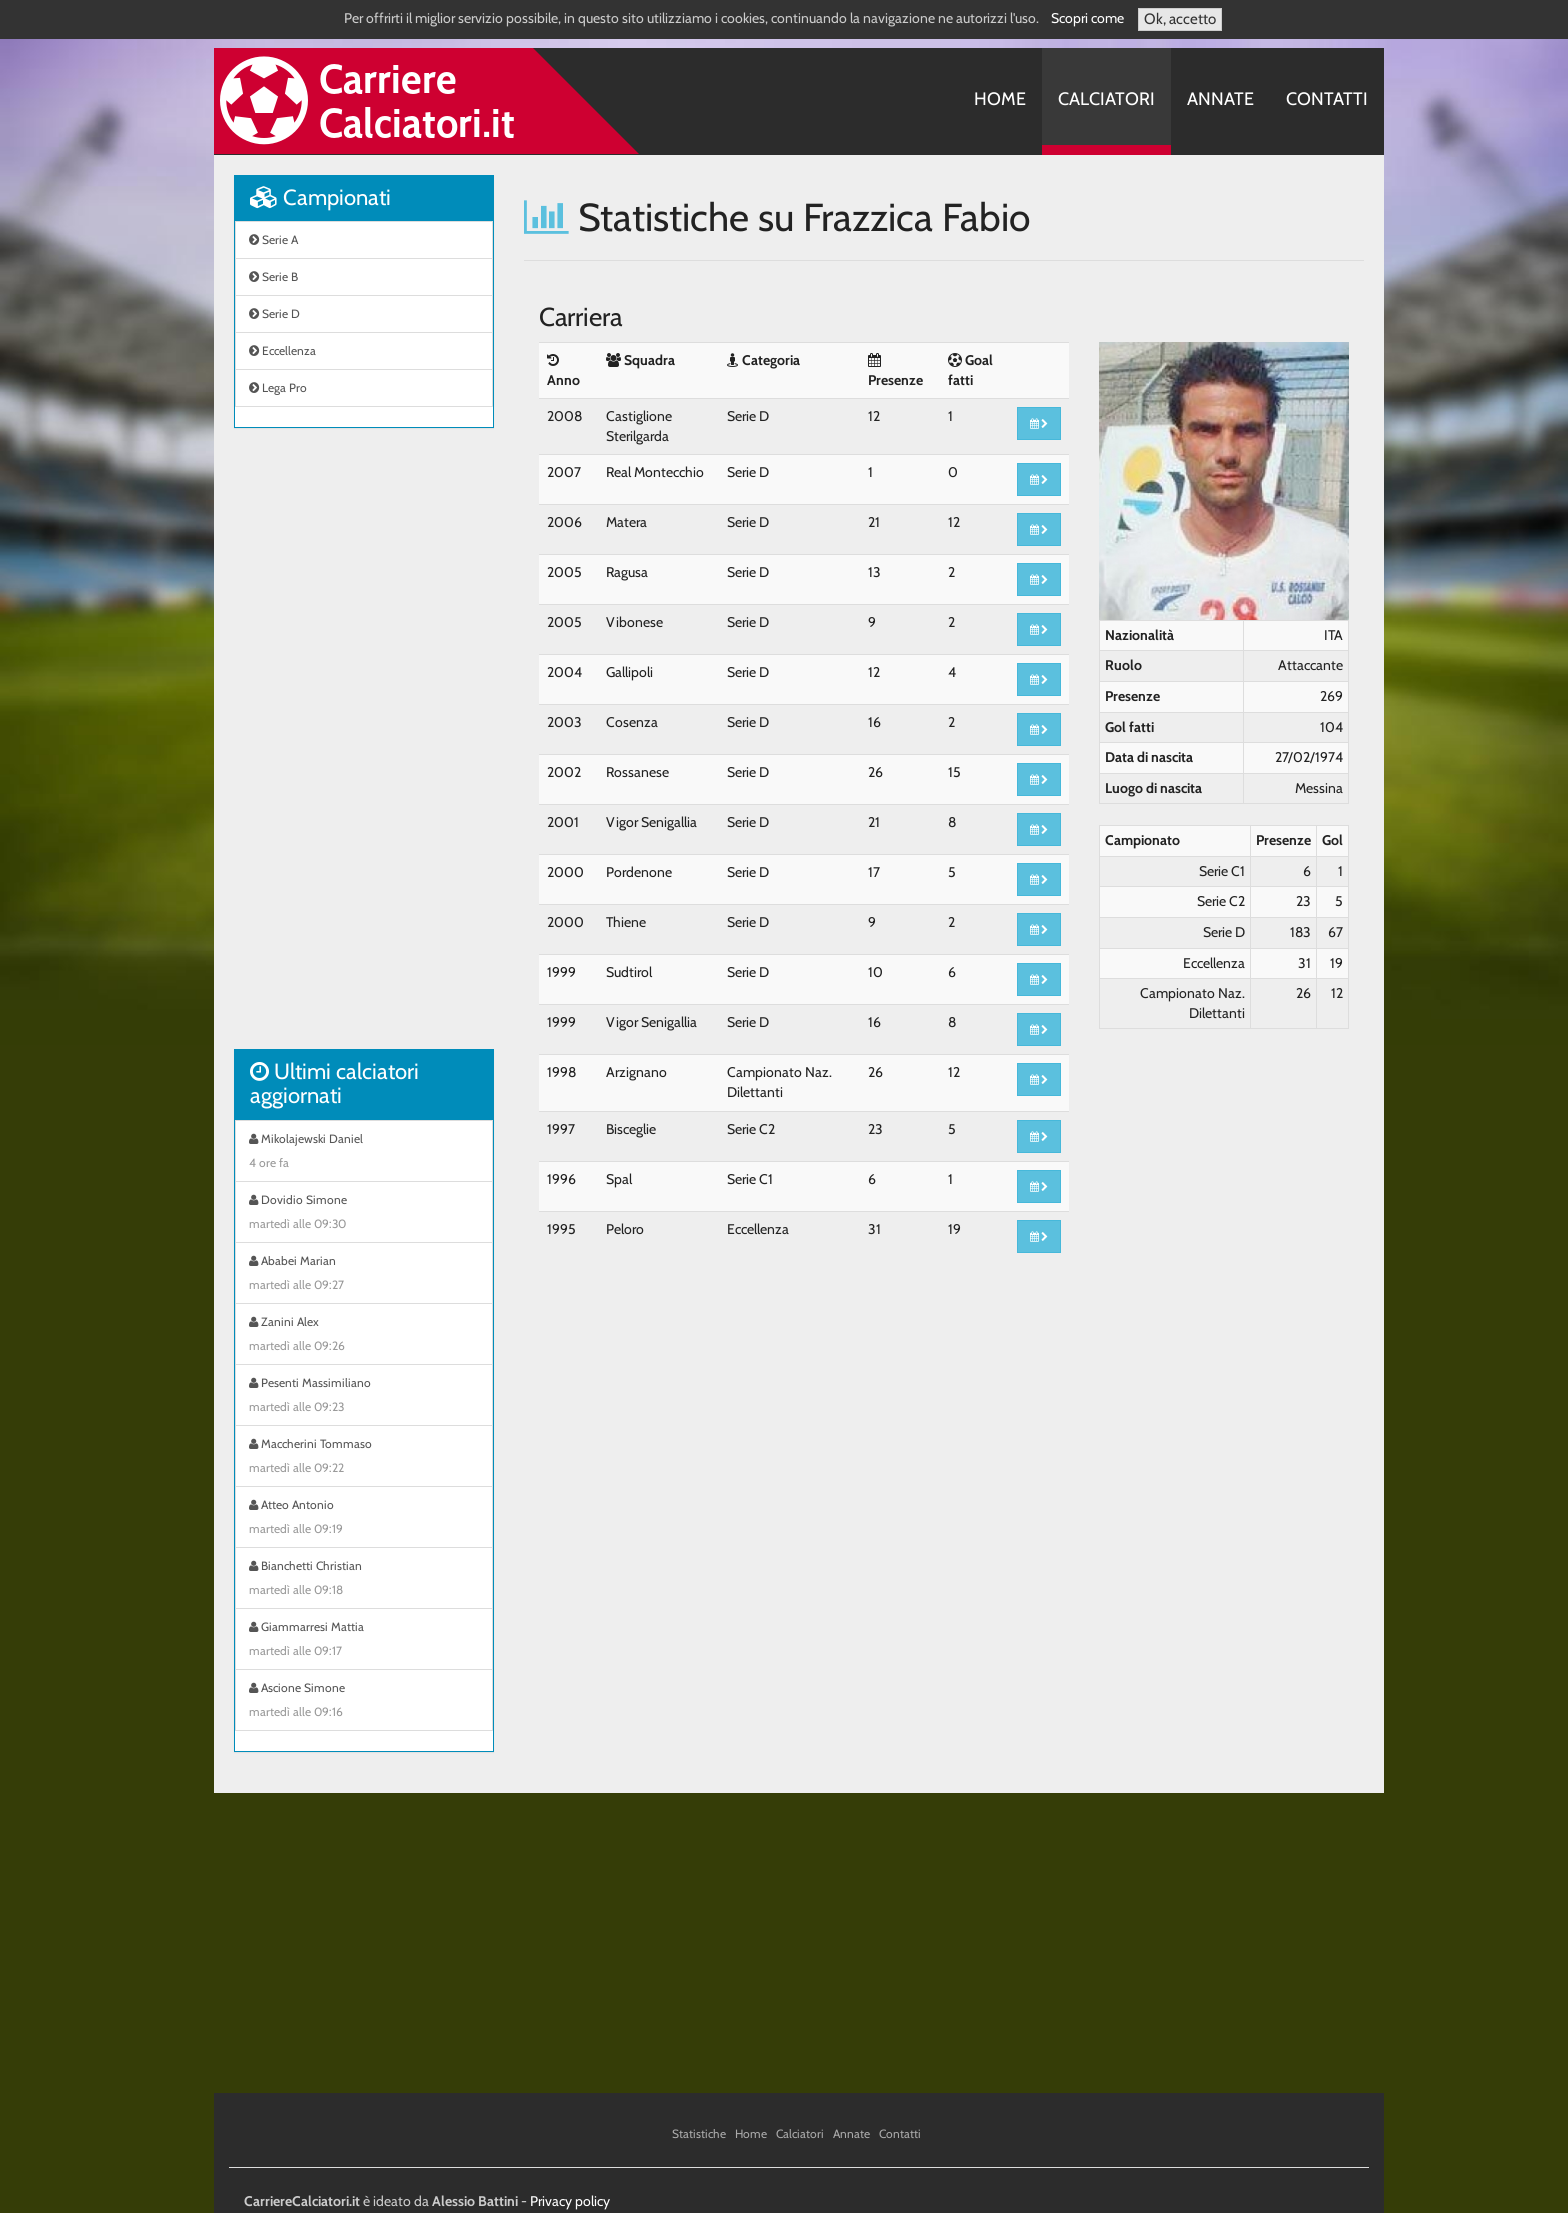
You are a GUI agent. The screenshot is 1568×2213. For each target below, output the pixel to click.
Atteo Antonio (364, 1519)
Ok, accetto (1180, 19)
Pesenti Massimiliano (364, 1397)
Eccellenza (282, 350)
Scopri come (1087, 18)
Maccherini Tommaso (364, 1458)
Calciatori (1106, 99)
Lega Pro (278, 387)
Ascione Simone (364, 1702)
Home (1000, 99)
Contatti (1327, 99)
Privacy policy (570, 2201)
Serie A (273, 239)
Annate (1220, 99)
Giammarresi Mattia (364, 1641)
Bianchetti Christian (364, 1580)
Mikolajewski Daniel (364, 1153)
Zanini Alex (364, 1336)
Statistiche (699, 2133)
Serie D (274, 313)
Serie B (273, 276)
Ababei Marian (364, 1275)
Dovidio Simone (364, 1214)
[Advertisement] (364, 749)
